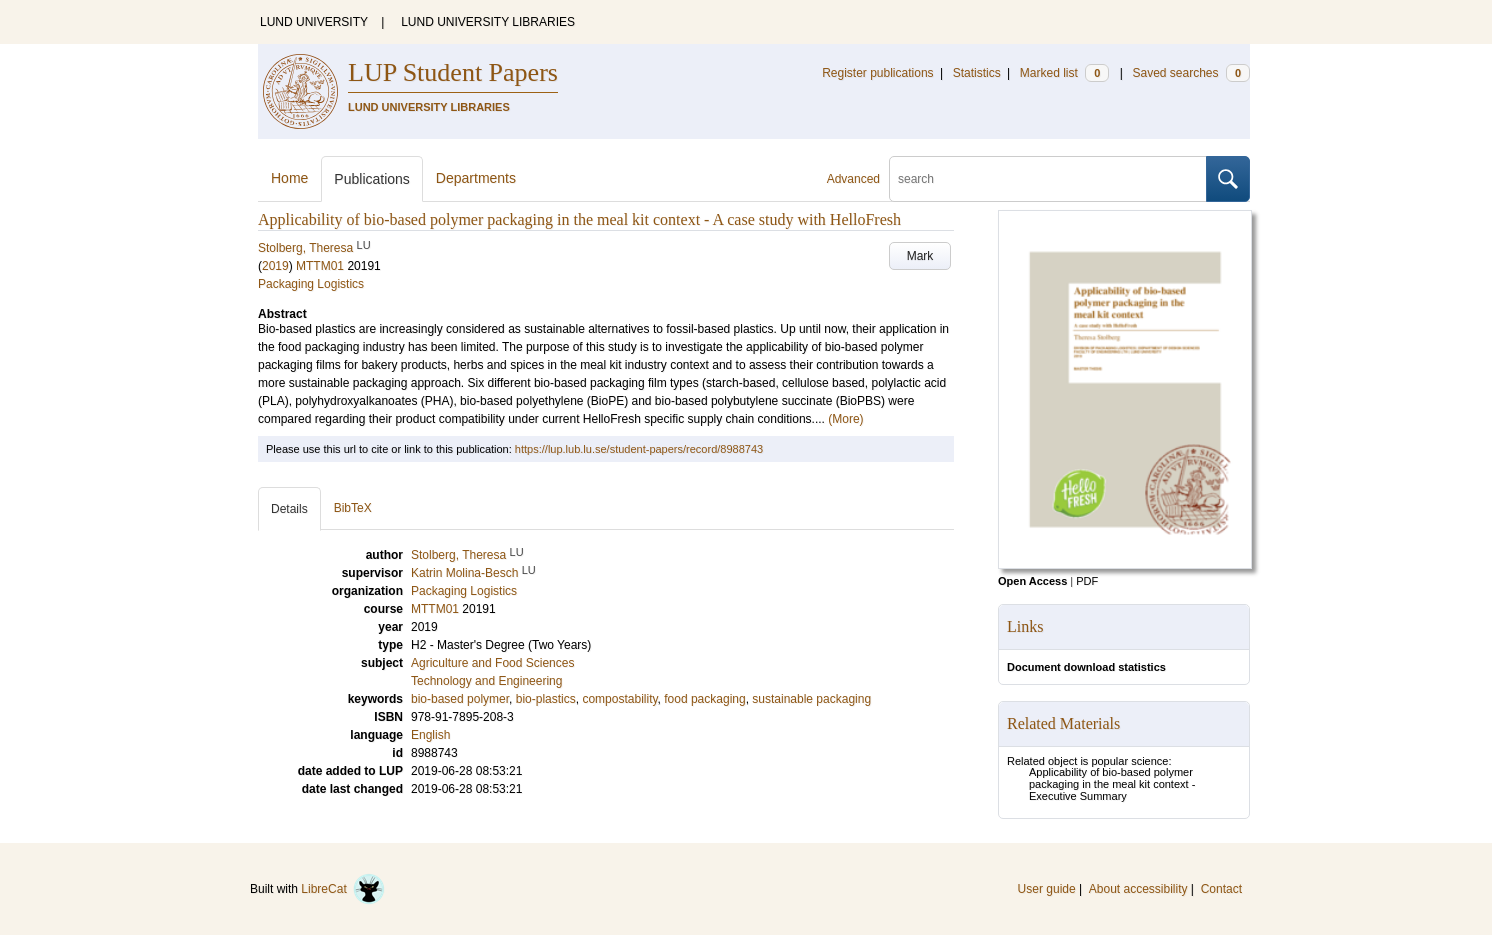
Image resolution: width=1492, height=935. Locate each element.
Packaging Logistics (311, 284)
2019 (275, 266)
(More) (845, 419)
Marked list (1064, 73)
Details (289, 509)
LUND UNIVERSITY (314, 22)
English (430, 735)
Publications (372, 179)
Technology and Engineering (486, 681)
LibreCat (343, 889)
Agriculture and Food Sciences (492, 663)
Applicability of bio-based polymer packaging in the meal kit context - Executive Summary (1112, 784)
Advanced (853, 179)
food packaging (704, 699)
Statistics (977, 73)
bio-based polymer (460, 699)
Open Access (1032, 581)
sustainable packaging (811, 699)
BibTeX (353, 508)
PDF (1087, 581)
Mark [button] (920, 256)
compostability (619, 699)
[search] (1048, 179)
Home (289, 178)
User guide (1047, 889)
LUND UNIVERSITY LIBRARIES (488, 22)
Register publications (877, 73)
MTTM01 (320, 266)
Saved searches (1191, 73)
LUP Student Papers (453, 72)
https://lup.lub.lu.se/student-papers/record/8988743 (639, 449)
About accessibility (1138, 889)
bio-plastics (546, 699)
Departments (476, 178)
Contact (1221, 889)
